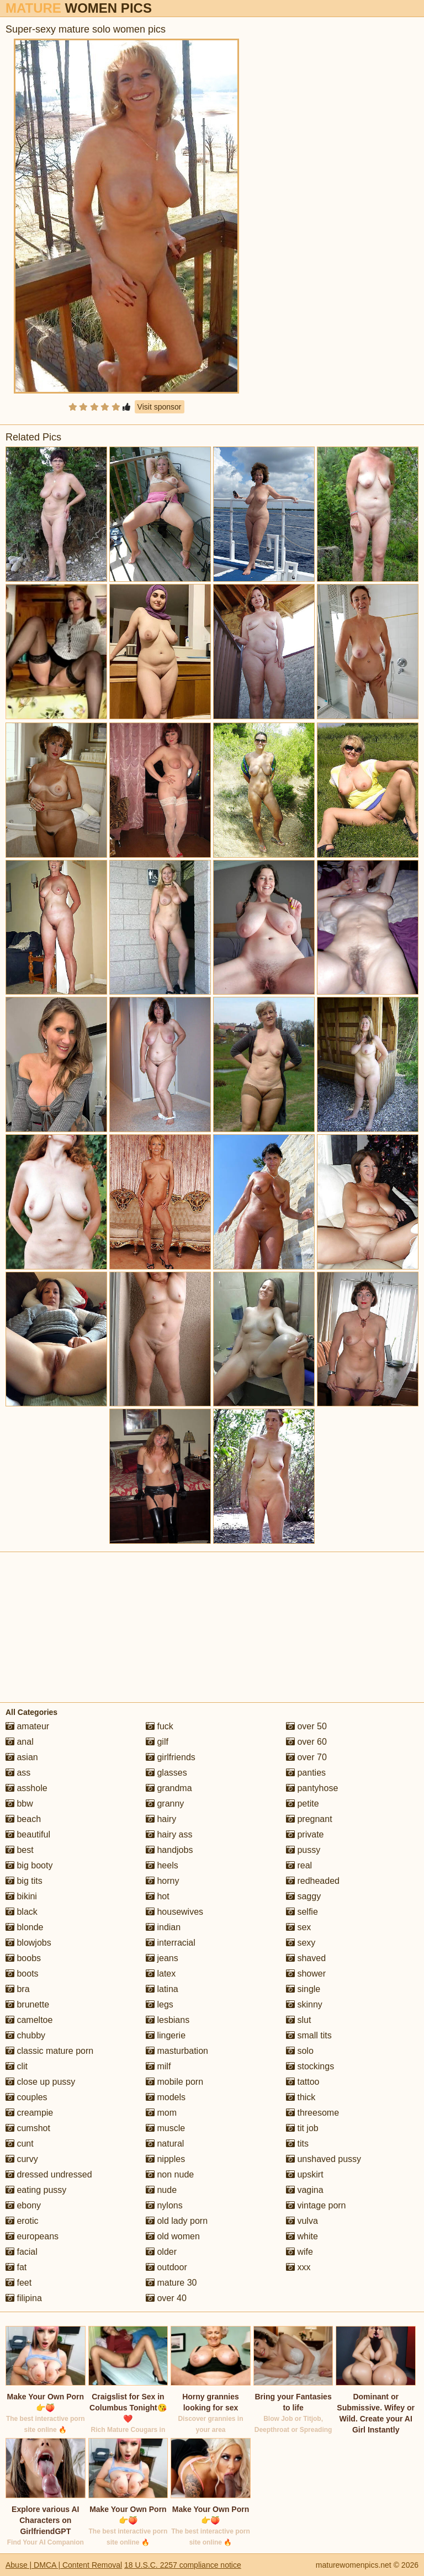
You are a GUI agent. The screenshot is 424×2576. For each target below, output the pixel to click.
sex (298, 1927)
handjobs (169, 1850)
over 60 (306, 1741)
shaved (306, 1958)
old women (173, 2236)
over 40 (166, 2298)
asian (22, 1757)
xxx (298, 2267)
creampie (29, 2112)
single (303, 1989)
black (22, 1911)
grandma (169, 1788)
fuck (159, 1726)
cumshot (28, 2128)
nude (161, 2190)
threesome (312, 2112)
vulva (302, 2221)
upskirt (305, 2174)
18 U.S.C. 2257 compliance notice (182, 2565)
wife (299, 2251)
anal (20, 1741)
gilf (157, 1741)
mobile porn (174, 2081)
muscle (165, 2128)
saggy (303, 1896)
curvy (22, 2159)
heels (162, 1865)
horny (162, 1880)
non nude (170, 2174)
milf (158, 2066)
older (161, 2251)
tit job (302, 2128)
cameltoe (29, 2020)
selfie (302, 1911)
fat (16, 2267)
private (305, 1834)
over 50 (306, 1726)
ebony (23, 2205)
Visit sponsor (159, 406)
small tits (309, 2035)
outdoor (166, 2267)
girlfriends (170, 1757)
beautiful (28, 1834)
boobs (23, 1958)
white (302, 2236)
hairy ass (169, 1834)
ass (18, 1772)
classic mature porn (49, 2051)
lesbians (167, 2020)
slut (298, 2020)
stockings (310, 2066)
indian (163, 1927)
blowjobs (28, 1942)
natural (165, 2143)
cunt (20, 2143)
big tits (24, 1880)
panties (306, 1772)
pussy (303, 1850)
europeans (32, 2236)
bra (18, 1989)
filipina (24, 2298)
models (166, 2097)
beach (23, 1819)
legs (159, 2004)
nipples (165, 2159)
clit (17, 2066)
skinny (304, 2004)
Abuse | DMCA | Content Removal (64, 2565)
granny (165, 1803)
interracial (170, 1942)
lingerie (166, 2035)
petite (302, 1803)
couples (26, 2097)
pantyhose (312, 1788)
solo (300, 2051)
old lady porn (177, 2221)
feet (18, 2282)
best (20, 1850)
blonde (25, 1927)
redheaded (313, 1880)
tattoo (302, 2081)
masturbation (177, 2051)
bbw (19, 1803)
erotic (22, 2221)
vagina (305, 2190)
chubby (25, 2035)
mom (161, 2112)
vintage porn (316, 2205)
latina (162, 1989)
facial (22, 2251)
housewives (174, 1911)
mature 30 (171, 2282)
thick (300, 2097)
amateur (27, 1726)
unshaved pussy (323, 2159)
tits (297, 2143)
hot (157, 1896)
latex (161, 1973)
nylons (164, 2205)
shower (306, 1973)
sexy (300, 1942)
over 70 (306, 1757)
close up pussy (40, 2081)
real (299, 1865)
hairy (161, 1819)
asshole (26, 1788)
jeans (162, 1958)
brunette (27, 2004)
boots (22, 1973)
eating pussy (36, 2190)
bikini (21, 1896)
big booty (29, 1865)
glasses (166, 1772)
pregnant (309, 1819)
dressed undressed (49, 2174)
